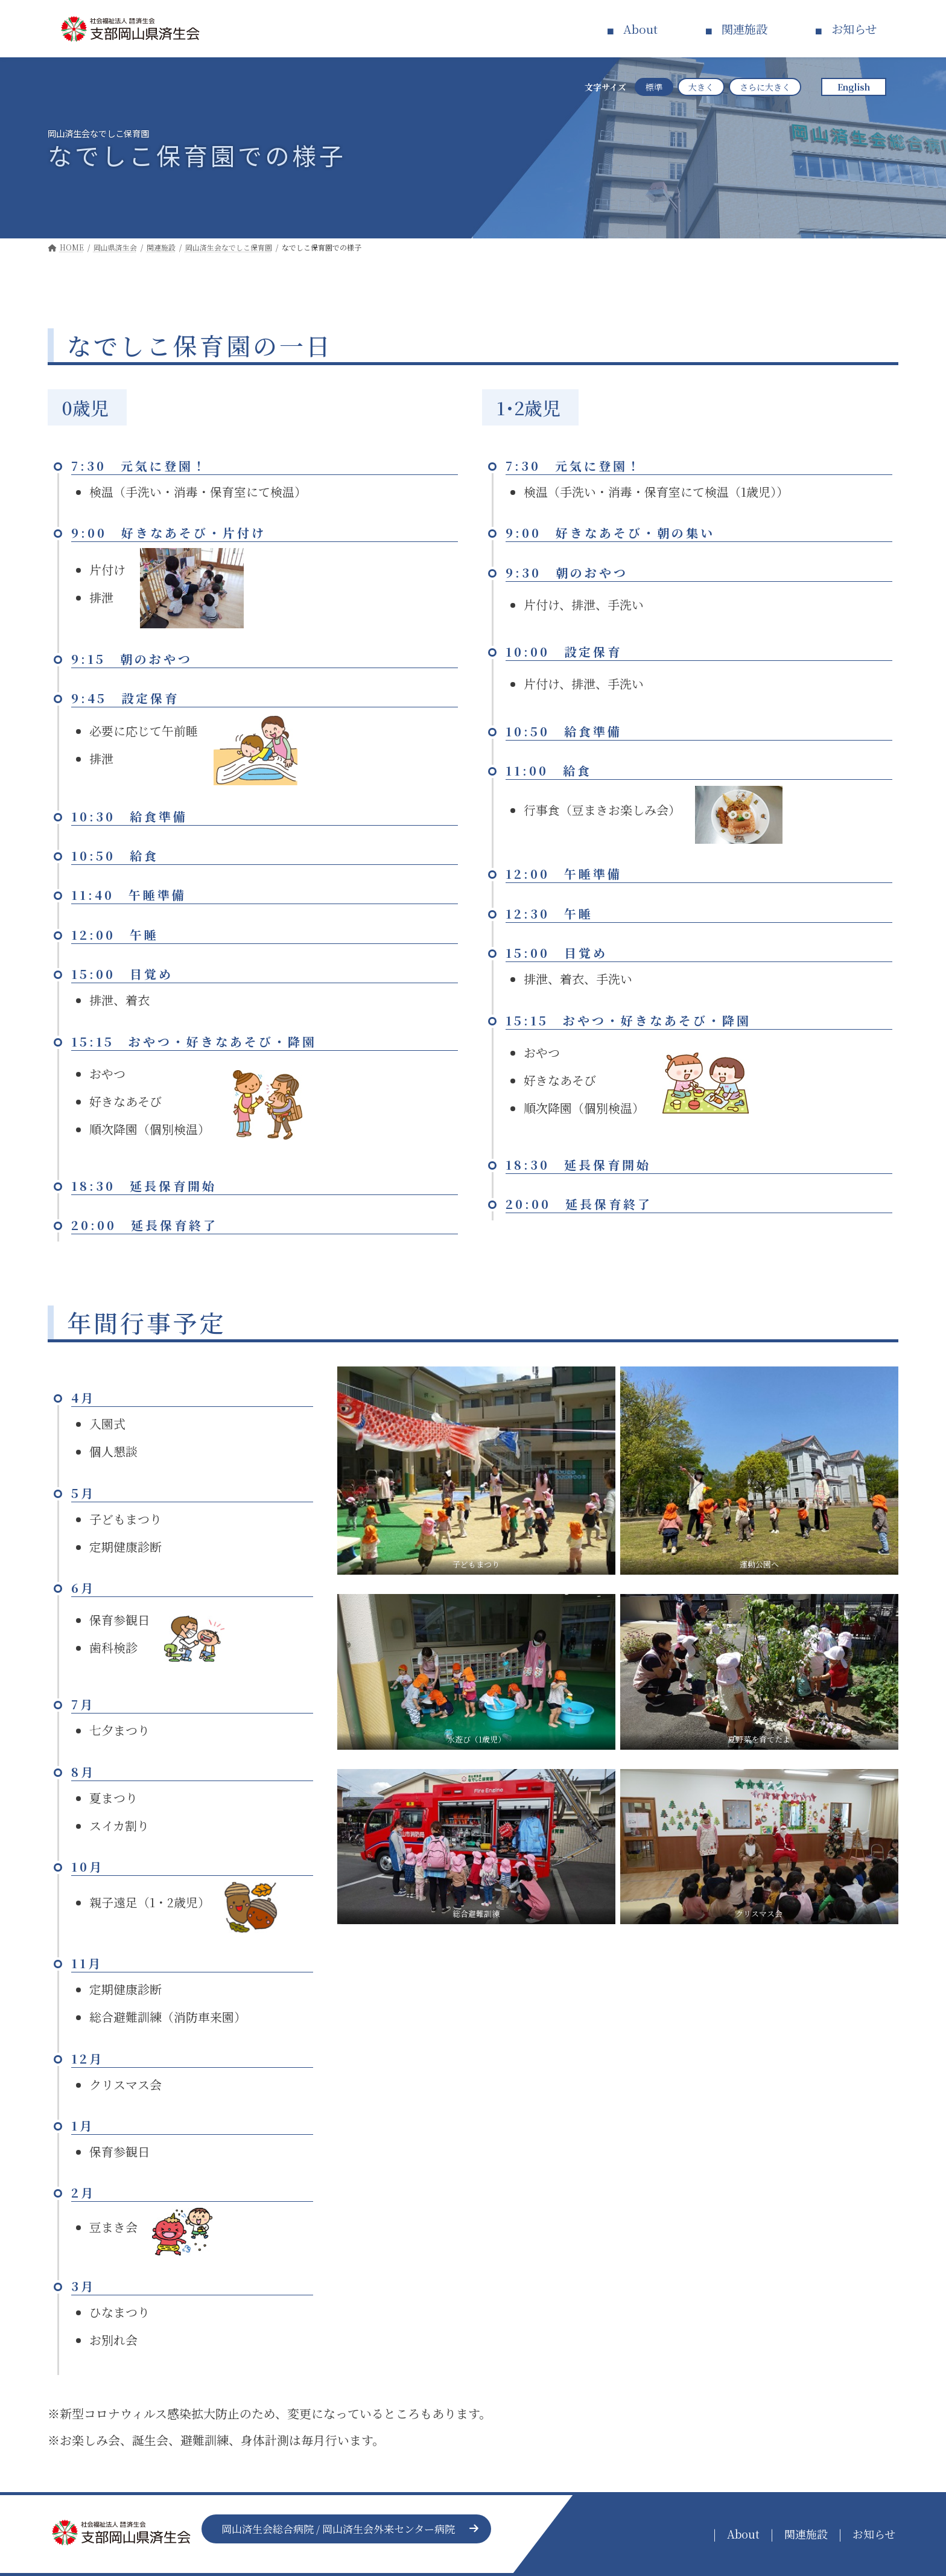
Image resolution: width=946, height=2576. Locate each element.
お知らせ (854, 29)
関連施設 (744, 29)
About (640, 29)
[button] (346, 2528)
